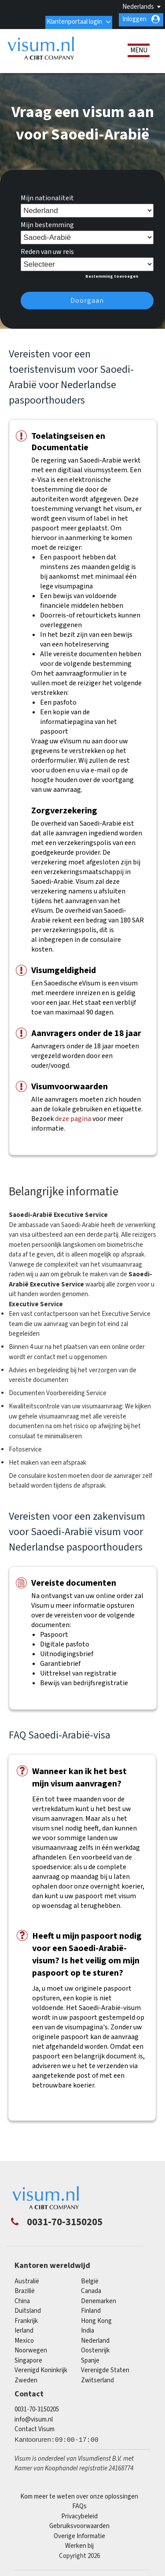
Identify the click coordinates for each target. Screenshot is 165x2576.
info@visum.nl (34, 2416)
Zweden (26, 2377)
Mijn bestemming (47, 222)
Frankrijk (26, 2318)
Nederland (95, 2338)
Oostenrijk (95, 2347)
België (90, 2278)
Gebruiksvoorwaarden (79, 2523)
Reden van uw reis (47, 249)
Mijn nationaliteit (47, 195)
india (87, 2328)
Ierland (24, 2328)
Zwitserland (97, 2377)
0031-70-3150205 (37, 2406)
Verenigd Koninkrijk (41, 2367)
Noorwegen (31, 2347)
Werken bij (79, 2543)
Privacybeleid (79, 2513)
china (22, 2298)
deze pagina (73, 1116)
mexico (24, 2338)
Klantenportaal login (73, 19)
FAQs (79, 2503)
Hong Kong (96, 2318)
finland (91, 2308)
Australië (27, 2278)
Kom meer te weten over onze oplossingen (79, 2494)
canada (91, 2288)
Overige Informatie (79, 2533)
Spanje (90, 2358)
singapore (28, 2358)
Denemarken (98, 2298)
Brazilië (25, 2288)
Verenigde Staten (105, 2367)
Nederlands (138, 6)
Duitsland (28, 2308)
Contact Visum (35, 2426)
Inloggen (134, 19)
